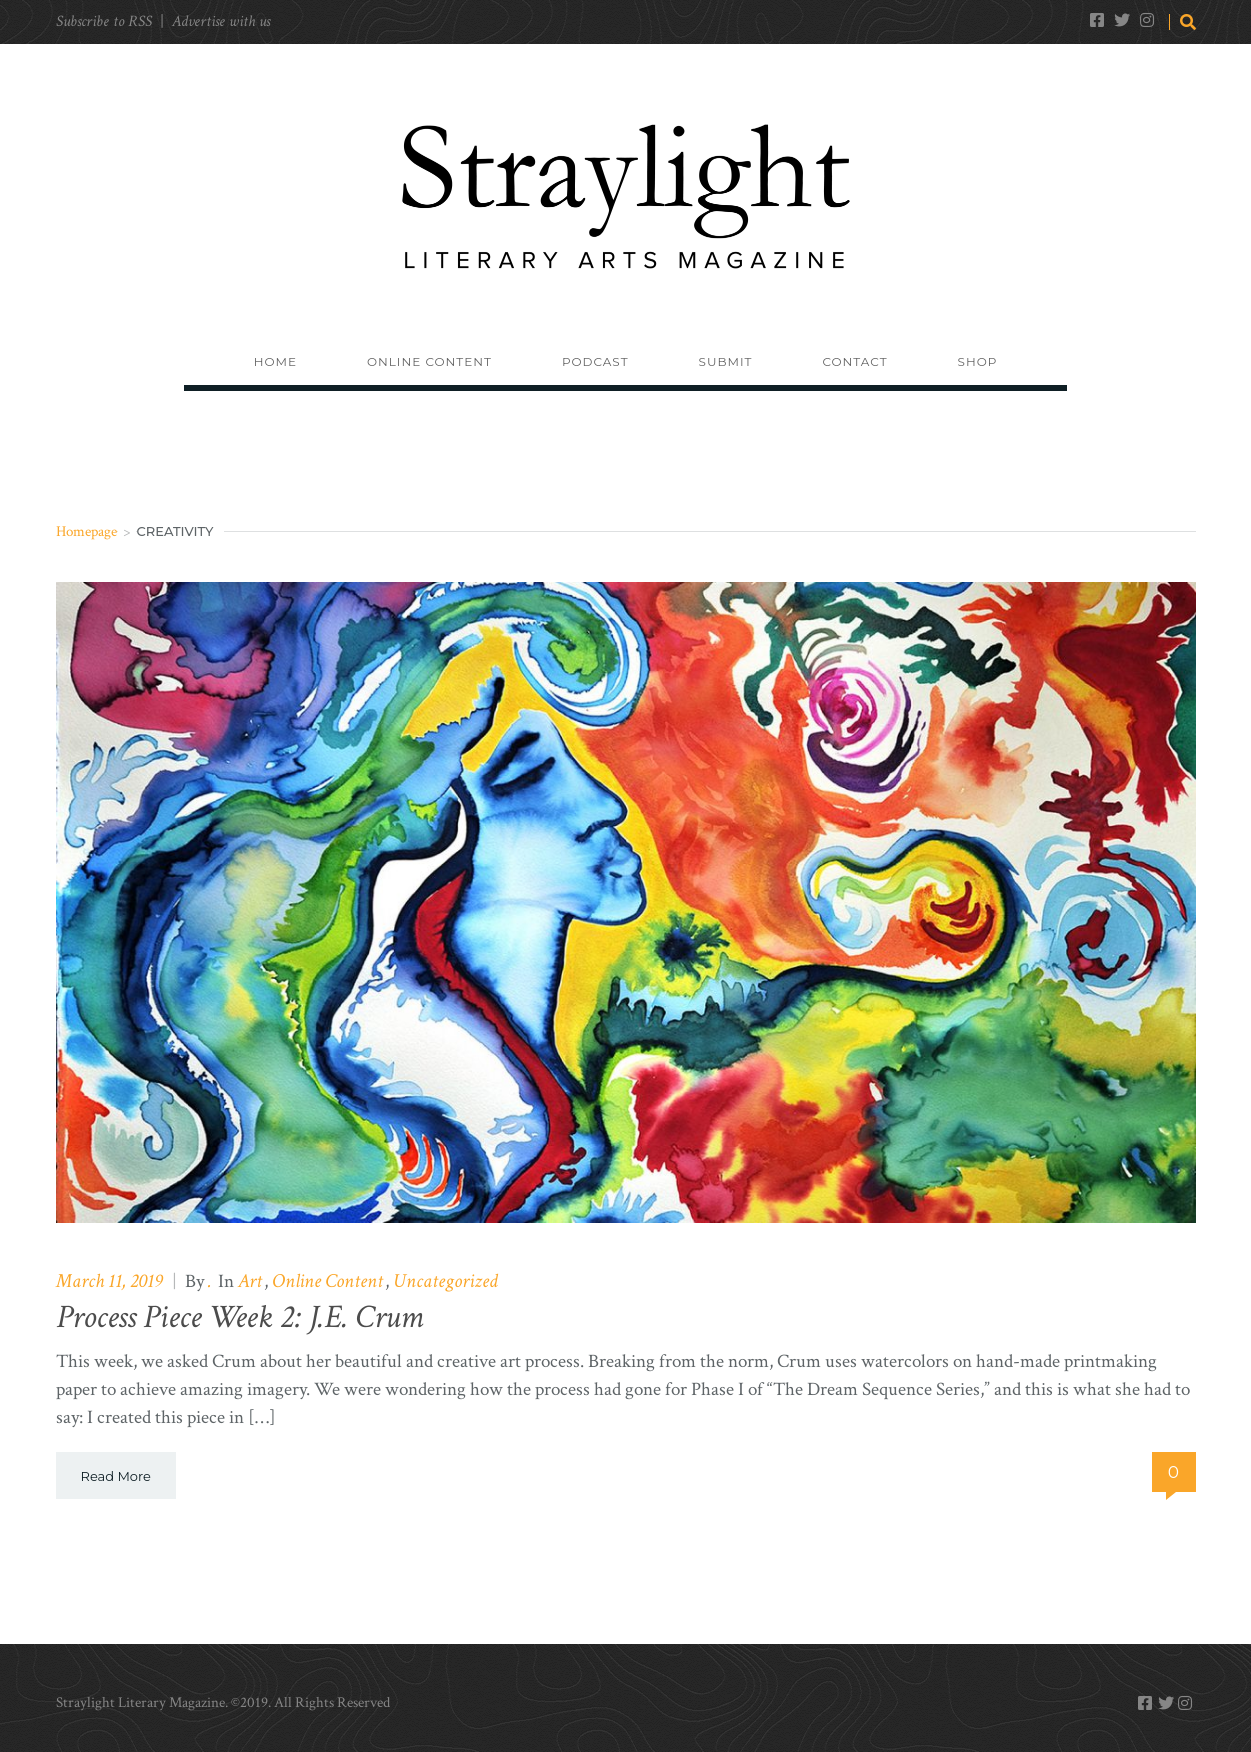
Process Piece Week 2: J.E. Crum (239, 1317)
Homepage (86, 531)
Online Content (327, 1281)
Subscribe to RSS (104, 21)
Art (250, 1281)
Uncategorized (445, 1281)
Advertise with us (221, 21)
